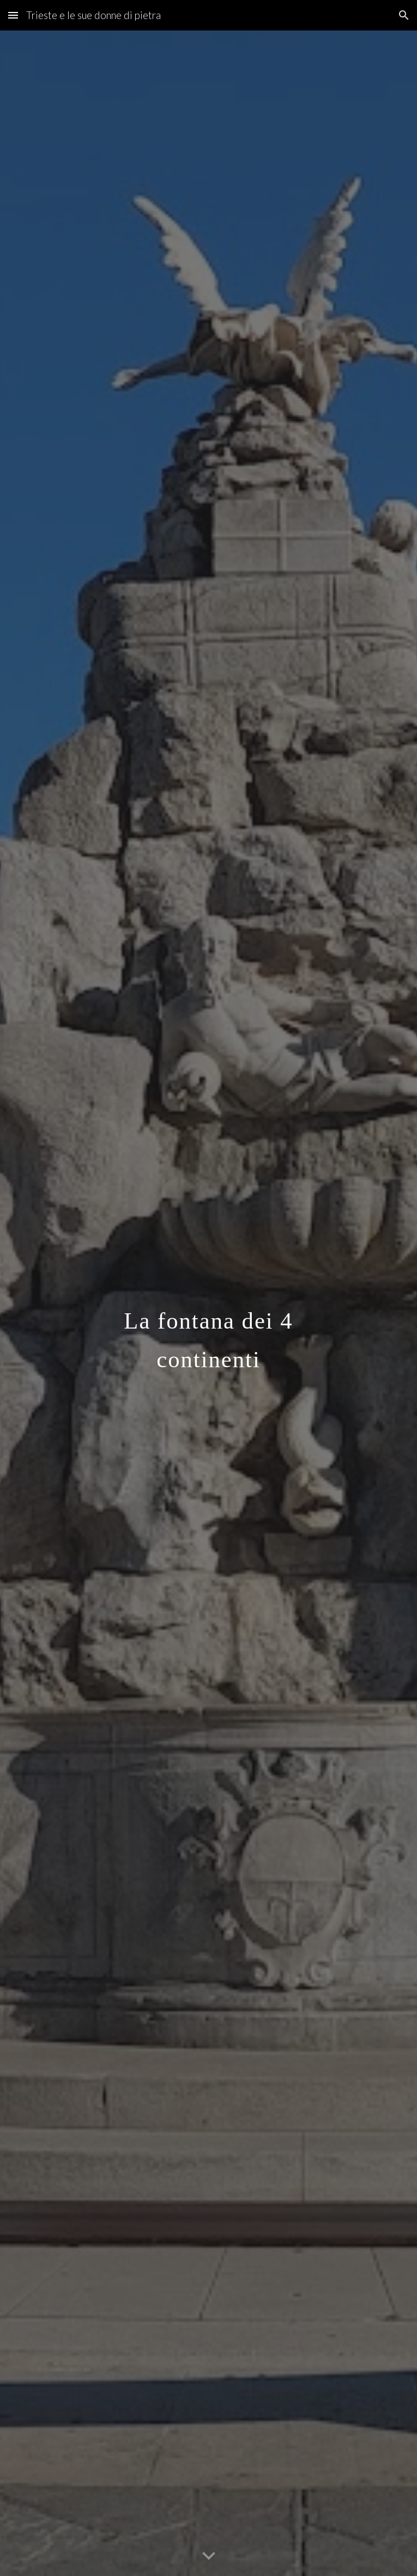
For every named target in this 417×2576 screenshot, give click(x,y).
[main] (208, 1303)
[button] (13, 15)
